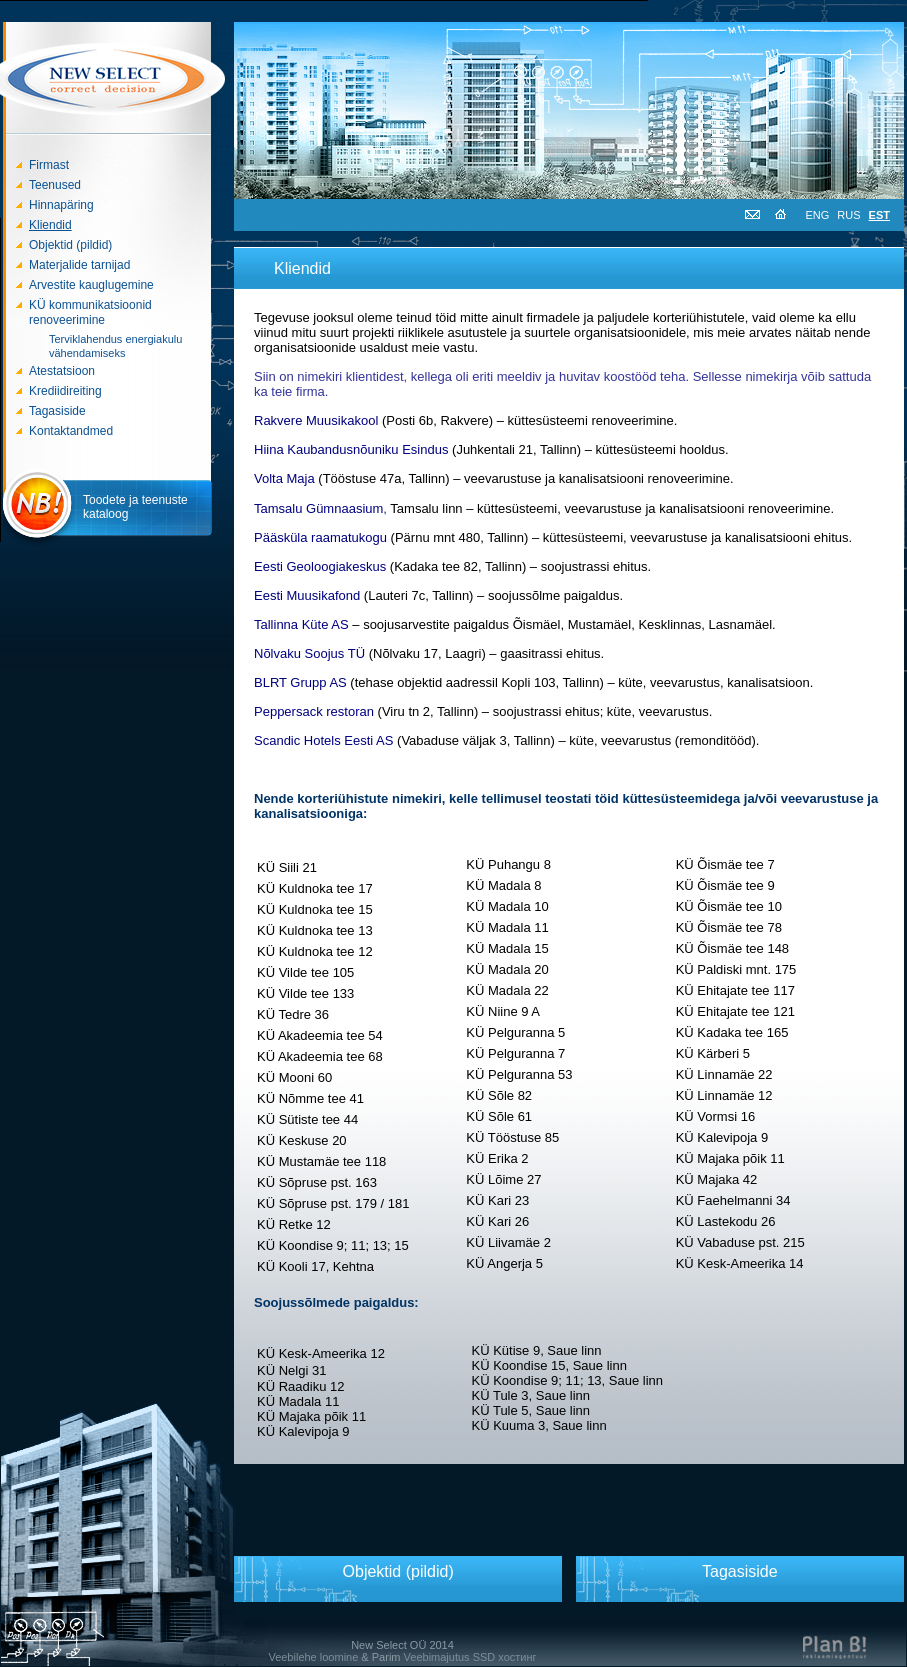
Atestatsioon (62, 371)
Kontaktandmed (71, 431)
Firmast (49, 165)
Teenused (55, 185)
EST (879, 215)
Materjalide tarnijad (79, 265)
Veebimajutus (437, 1657)
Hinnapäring (61, 205)
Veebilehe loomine (313, 1657)
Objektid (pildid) (70, 245)
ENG (818, 215)
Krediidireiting (65, 391)
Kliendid (50, 225)
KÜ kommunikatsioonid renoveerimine (90, 312)
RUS (848, 215)
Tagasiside (57, 411)
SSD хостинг (505, 1657)
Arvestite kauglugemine (91, 285)
